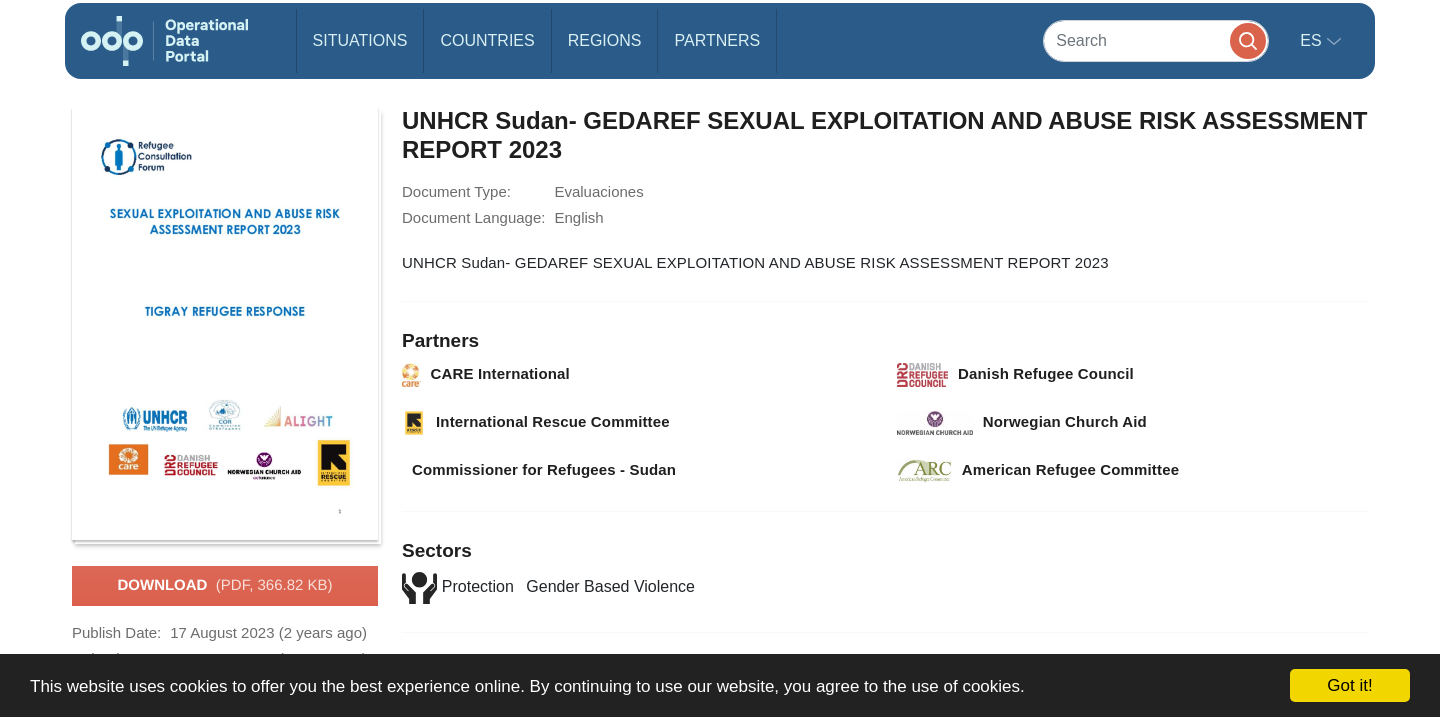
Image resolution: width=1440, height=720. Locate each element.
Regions (605, 40)
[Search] (1156, 40)
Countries (487, 40)
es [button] (1313, 40)
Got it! (1349, 685)
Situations (360, 40)
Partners (717, 40)
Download (224, 586)
